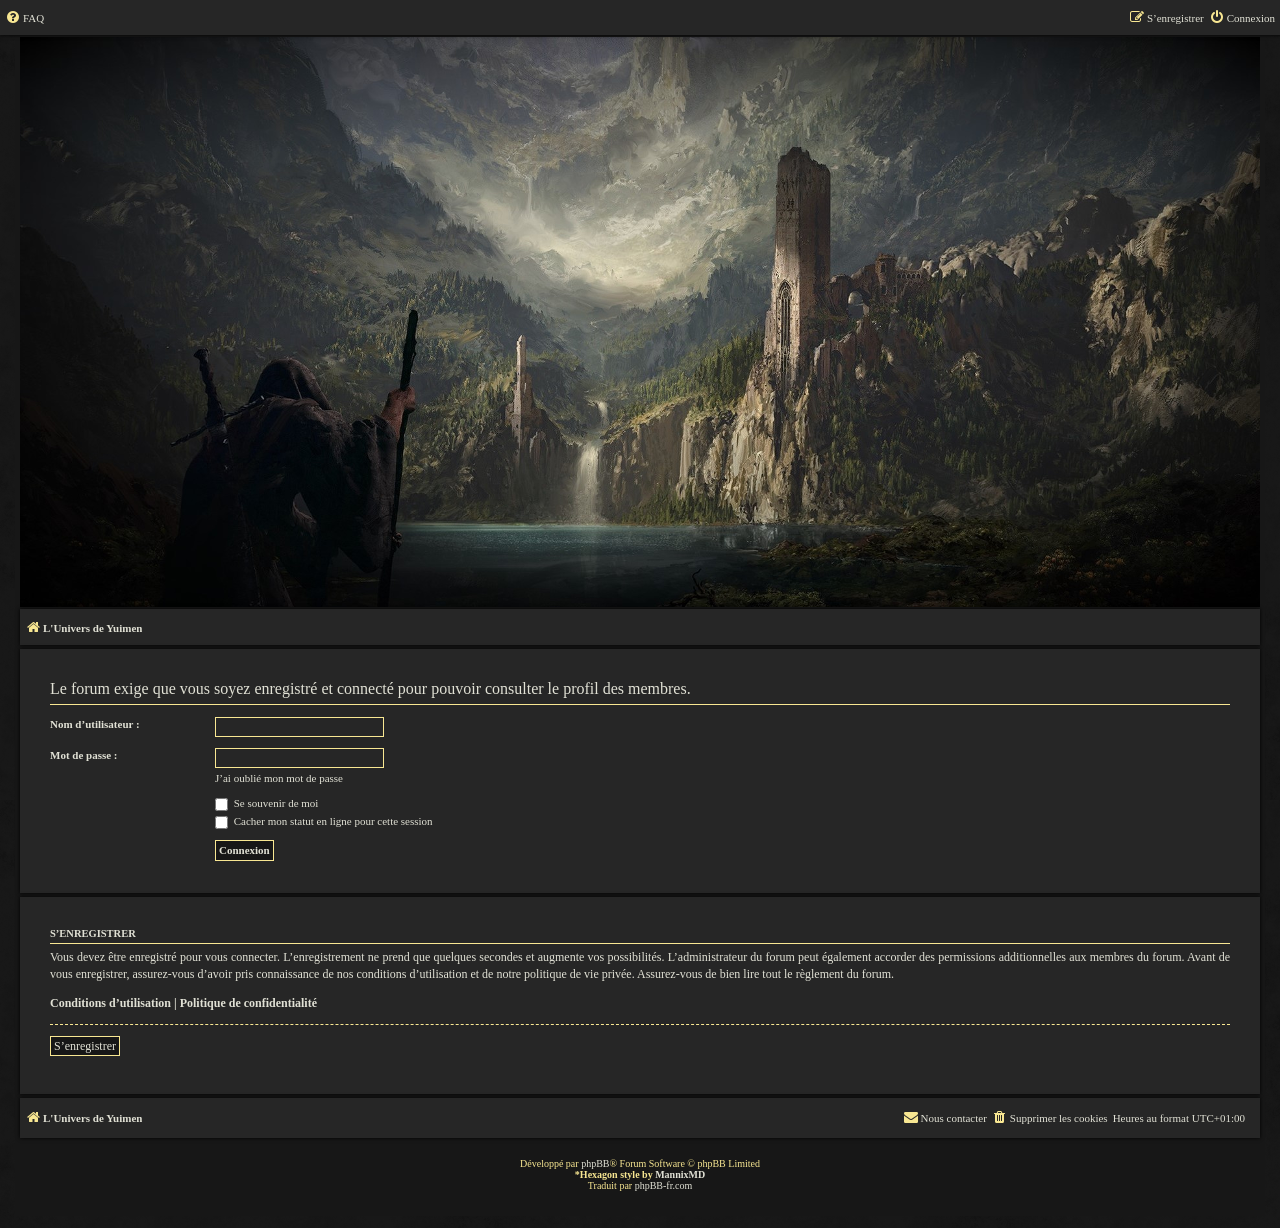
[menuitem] (24, 18)
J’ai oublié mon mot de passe (279, 778)
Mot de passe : (84, 755)
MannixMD (680, 1174)
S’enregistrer (85, 1046)
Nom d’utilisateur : (95, 724)
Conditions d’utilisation (110, 1003)
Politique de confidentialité (248, 1003)
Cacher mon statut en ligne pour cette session (324, 821)
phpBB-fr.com (664, 1185)
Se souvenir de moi (266, 803)
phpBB (595, 1163)
